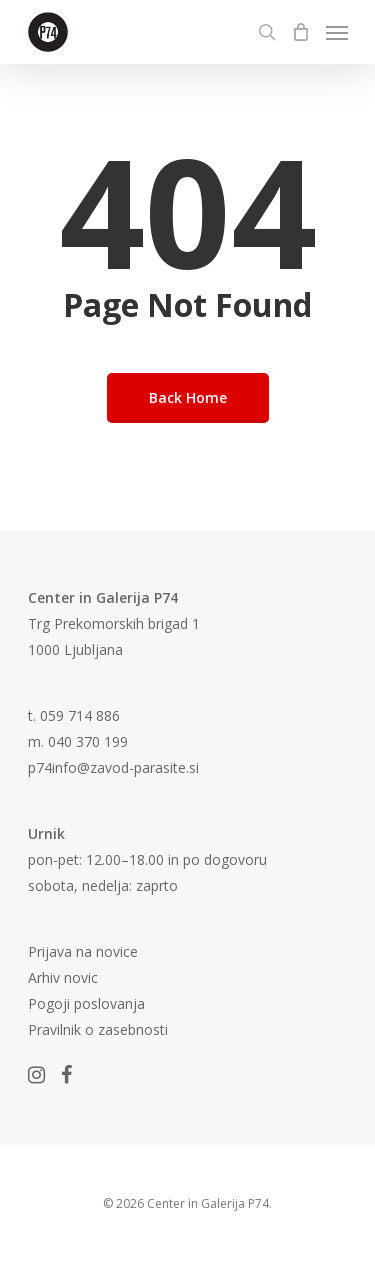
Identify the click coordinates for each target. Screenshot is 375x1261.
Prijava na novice (83, 951)
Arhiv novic (63, 977)
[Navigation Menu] (337, 32)
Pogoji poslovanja (86, 1003)
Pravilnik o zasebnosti (98, 1029)
